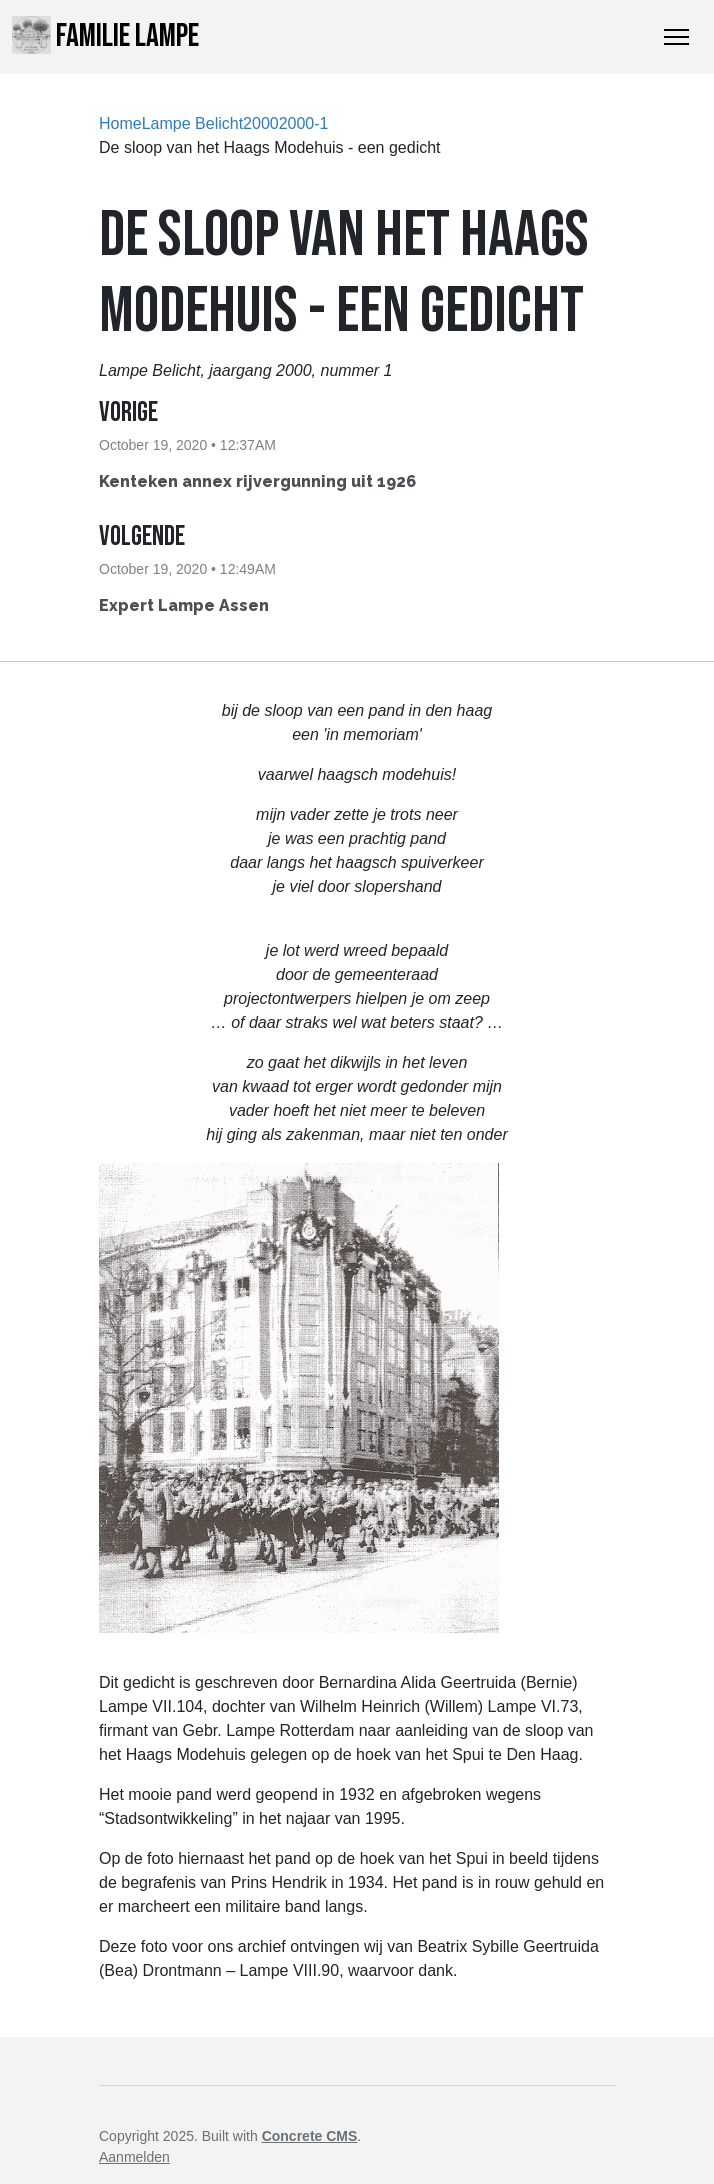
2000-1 (304, 123)
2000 (261, 123)
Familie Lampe (105, 36)
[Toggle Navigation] (676, 37)
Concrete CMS (310, 2136)
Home (120, 123)
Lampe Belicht (192, 123)
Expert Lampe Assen (184, 605)
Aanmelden (134, 2157)
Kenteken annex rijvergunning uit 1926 (257, 481)
